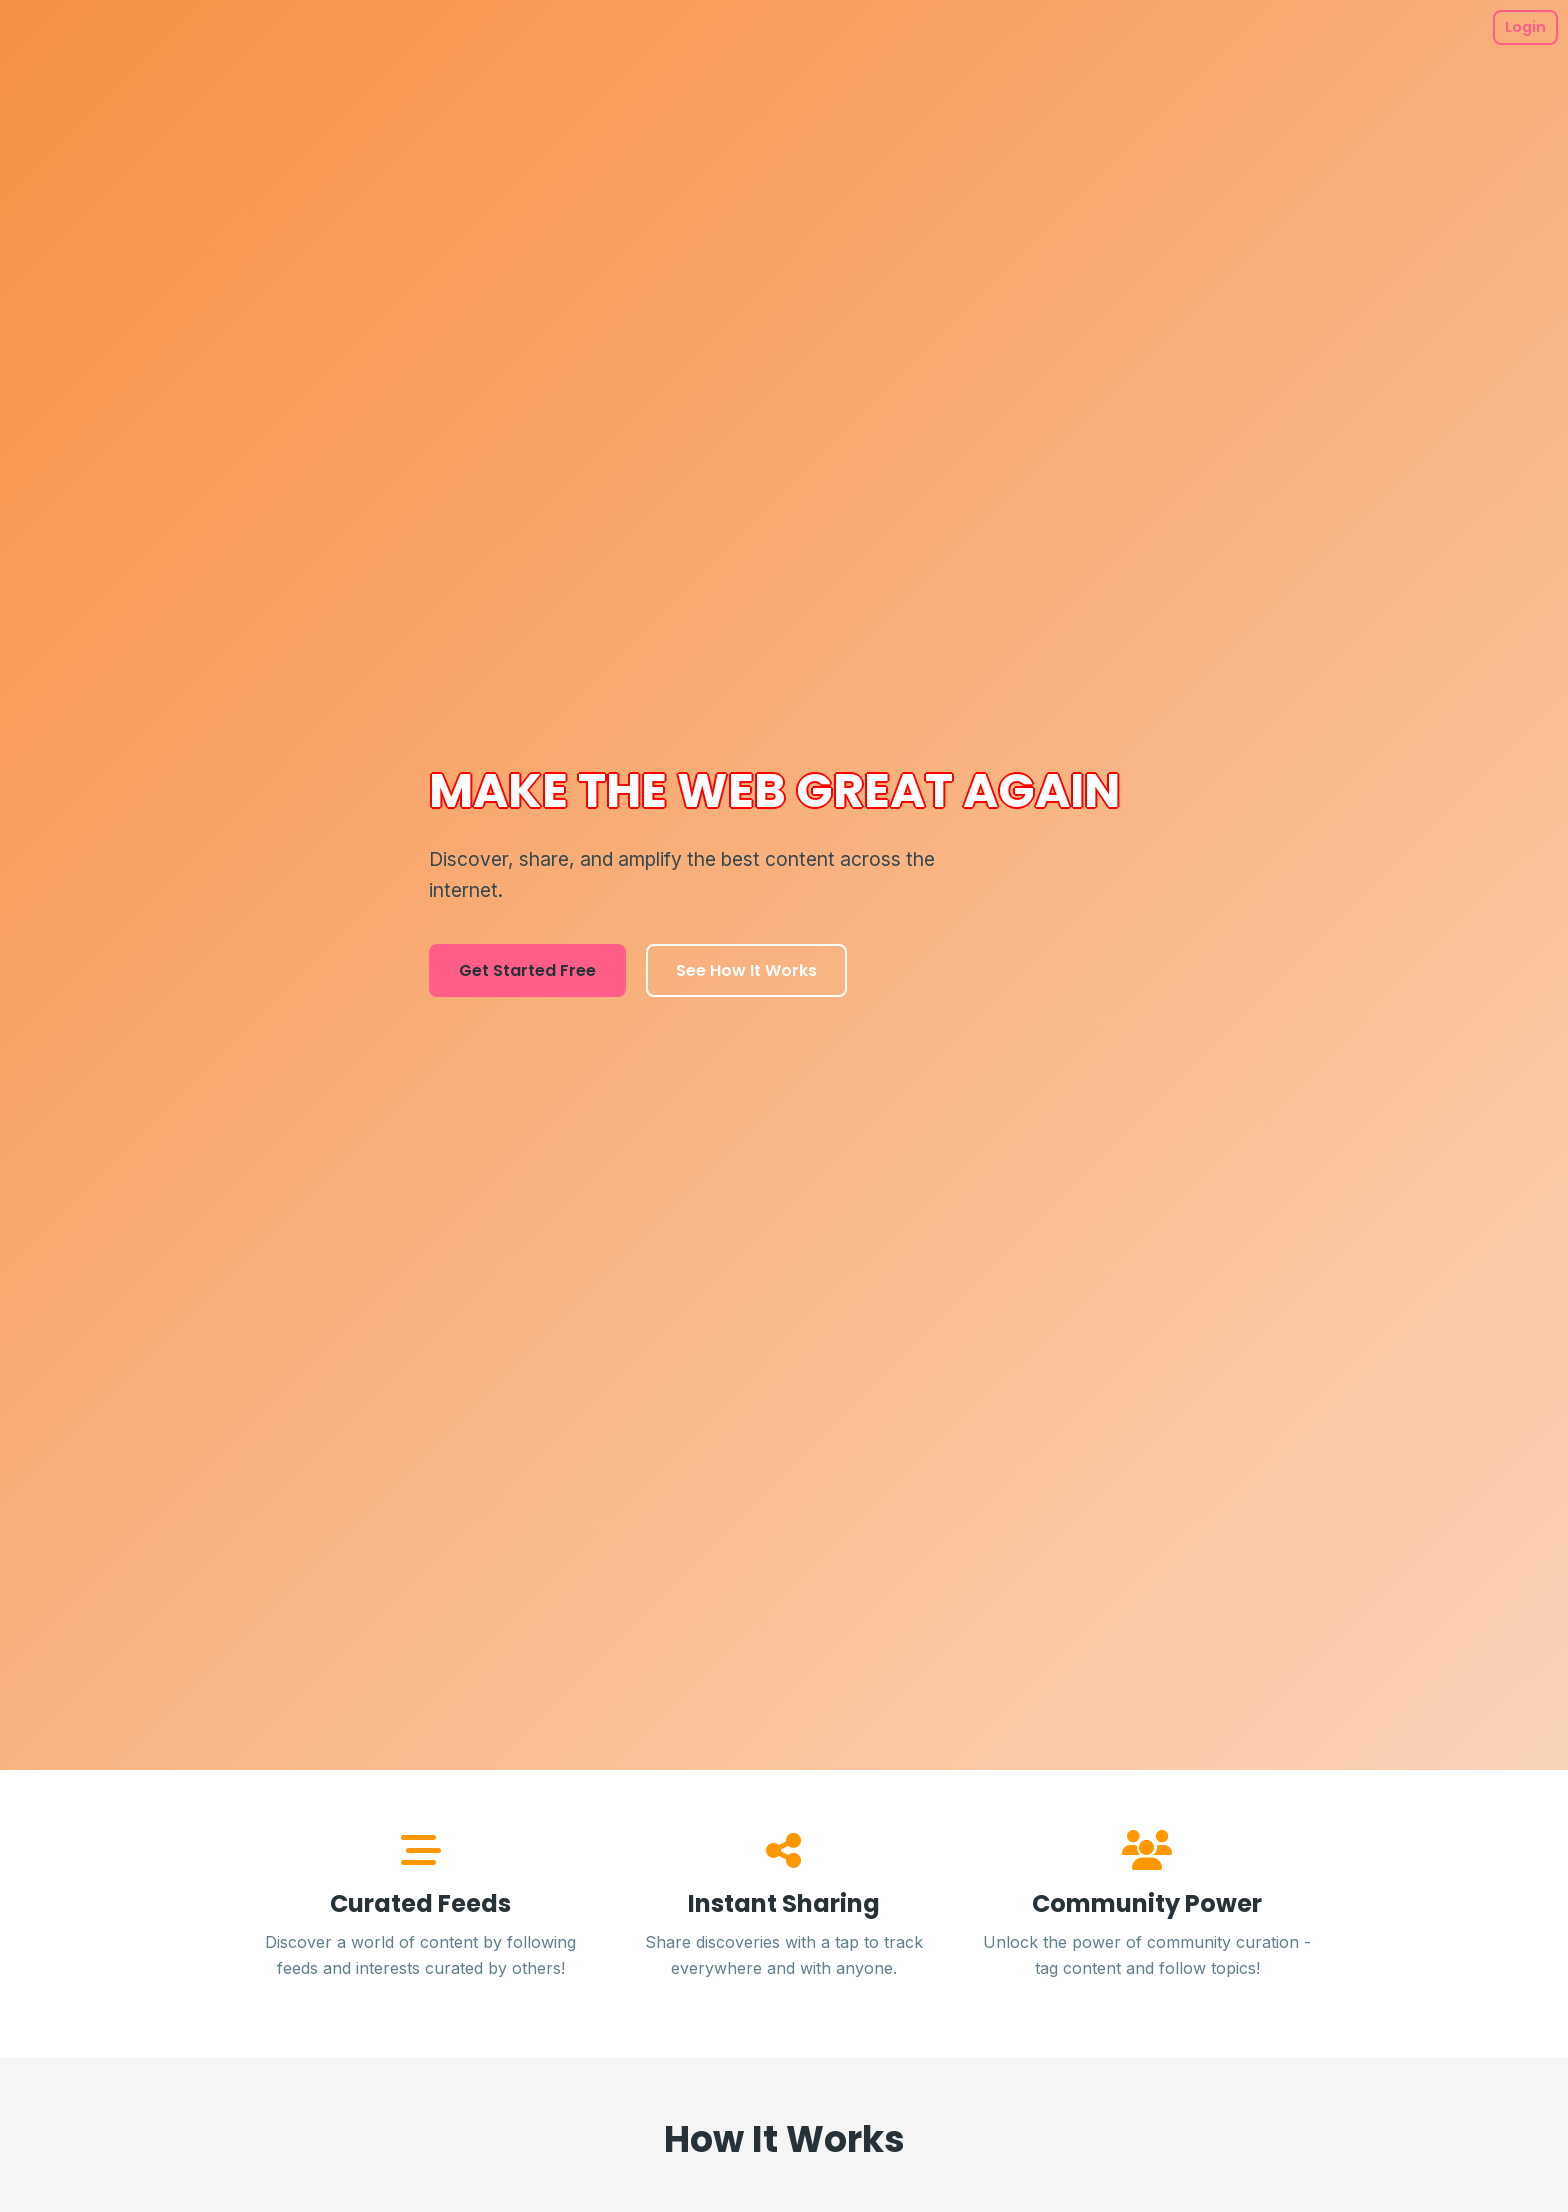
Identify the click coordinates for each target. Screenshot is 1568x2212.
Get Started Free (527, 970)
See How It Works (746, 970)
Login (1525, 27)
